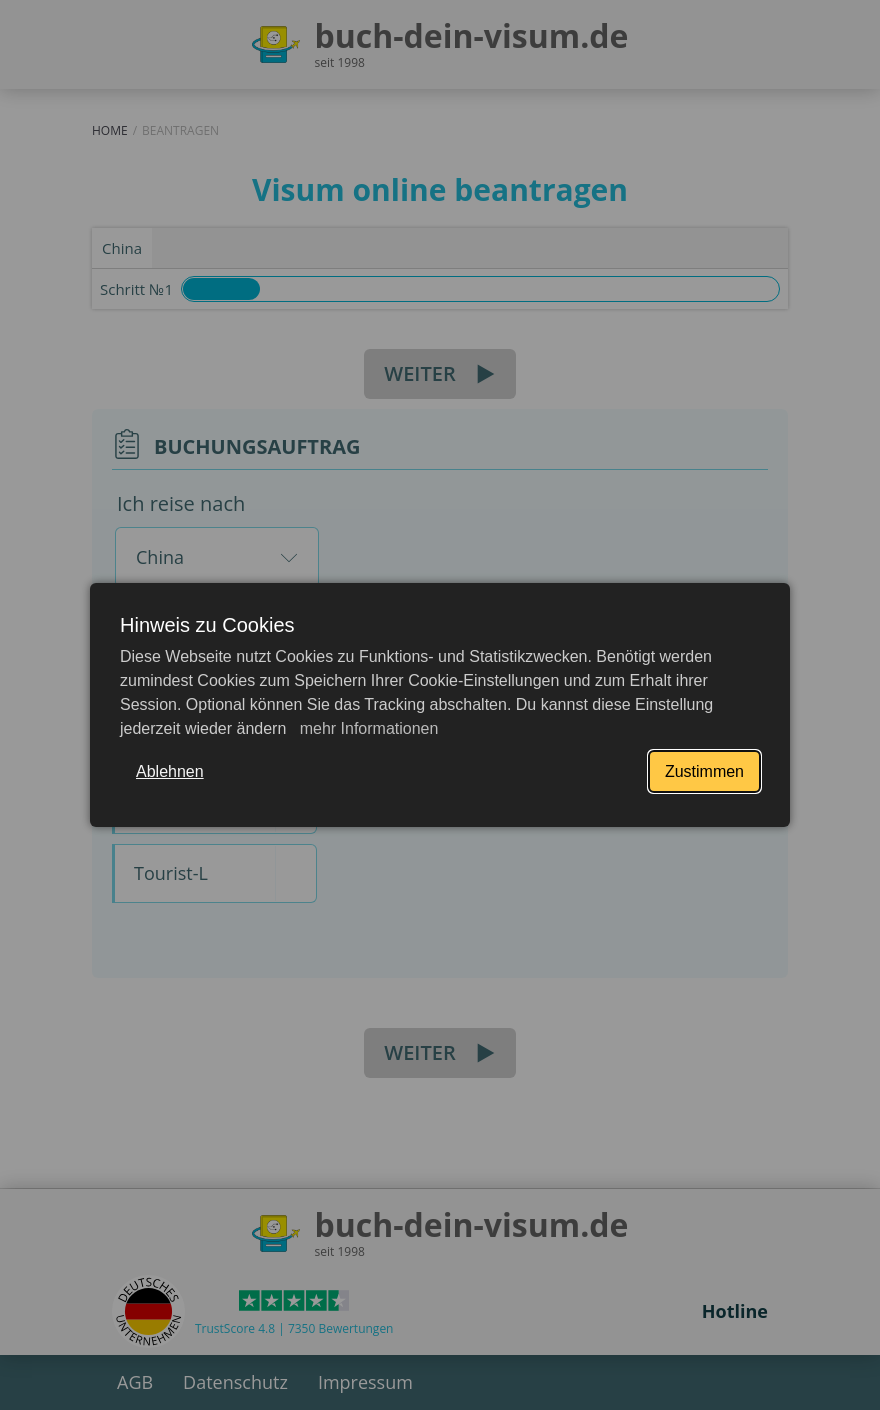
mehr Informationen (366, 728)
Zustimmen (704, 771)
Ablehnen (170, 771)
